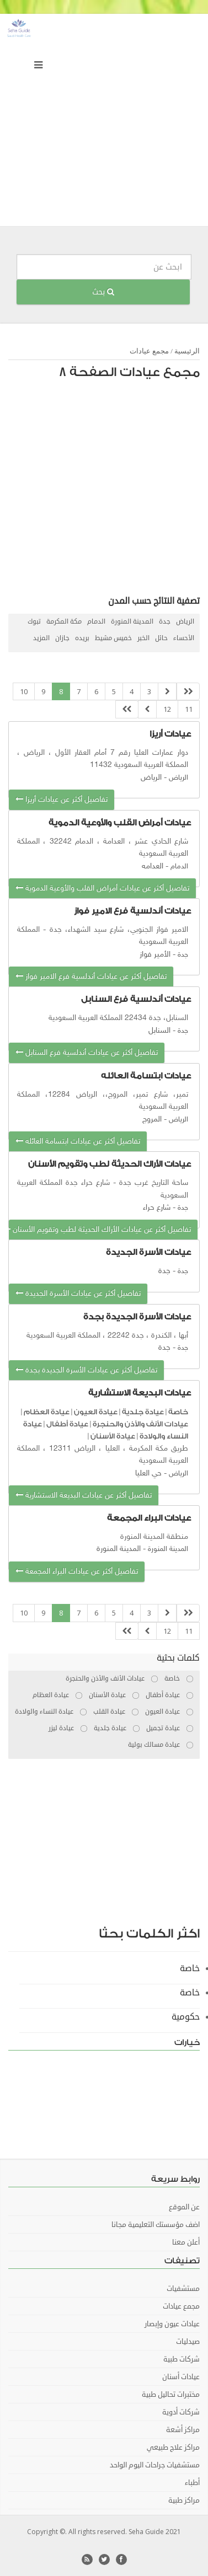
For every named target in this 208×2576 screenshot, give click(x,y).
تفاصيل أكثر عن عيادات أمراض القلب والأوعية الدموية (102, 888)
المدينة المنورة (132, 621)
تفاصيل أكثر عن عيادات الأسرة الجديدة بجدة (86, 1370)
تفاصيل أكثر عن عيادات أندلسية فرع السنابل (86, 1053)
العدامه (152, 866)
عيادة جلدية (143, 1412)
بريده (82, 638)
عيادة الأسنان (112, 1436)
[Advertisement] (104, 122)
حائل (161, 638)
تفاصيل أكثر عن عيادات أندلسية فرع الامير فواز (91, 976)
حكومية (186, 2017)
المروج (152, 1119)
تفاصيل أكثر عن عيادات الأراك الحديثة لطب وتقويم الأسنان (100, 1230)
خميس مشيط (113, 638)
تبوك (34, 621)
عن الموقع (184, 2207)
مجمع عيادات (149, 351)
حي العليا (148, 1473)
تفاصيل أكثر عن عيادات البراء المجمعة (76, 1571)
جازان (62, 638)
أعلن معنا (186, 2242)
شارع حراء (156, 1207)
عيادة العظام (47, 1412)
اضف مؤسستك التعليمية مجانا (155, 2225)
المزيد (41, 638)
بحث (103, 292)
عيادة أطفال (67, 1424)
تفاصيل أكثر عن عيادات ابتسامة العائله (77, 1141)
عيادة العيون (96, 1412)
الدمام (96, 621)
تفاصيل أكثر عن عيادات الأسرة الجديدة (78, 1293)
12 (167, 709)
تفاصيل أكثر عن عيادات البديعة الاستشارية (83, 1495)
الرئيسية (187, 351)
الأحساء (183, 638)
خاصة (178, 1412)
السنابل (159, 1030)
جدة (164, 621)
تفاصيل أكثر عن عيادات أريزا (61, 799)
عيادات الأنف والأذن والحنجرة (140, 1424)
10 (24, 691)
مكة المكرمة (64, 621)
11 (189, 709)
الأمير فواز (155, 954)
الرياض (185, 621)
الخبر (143, 638)
